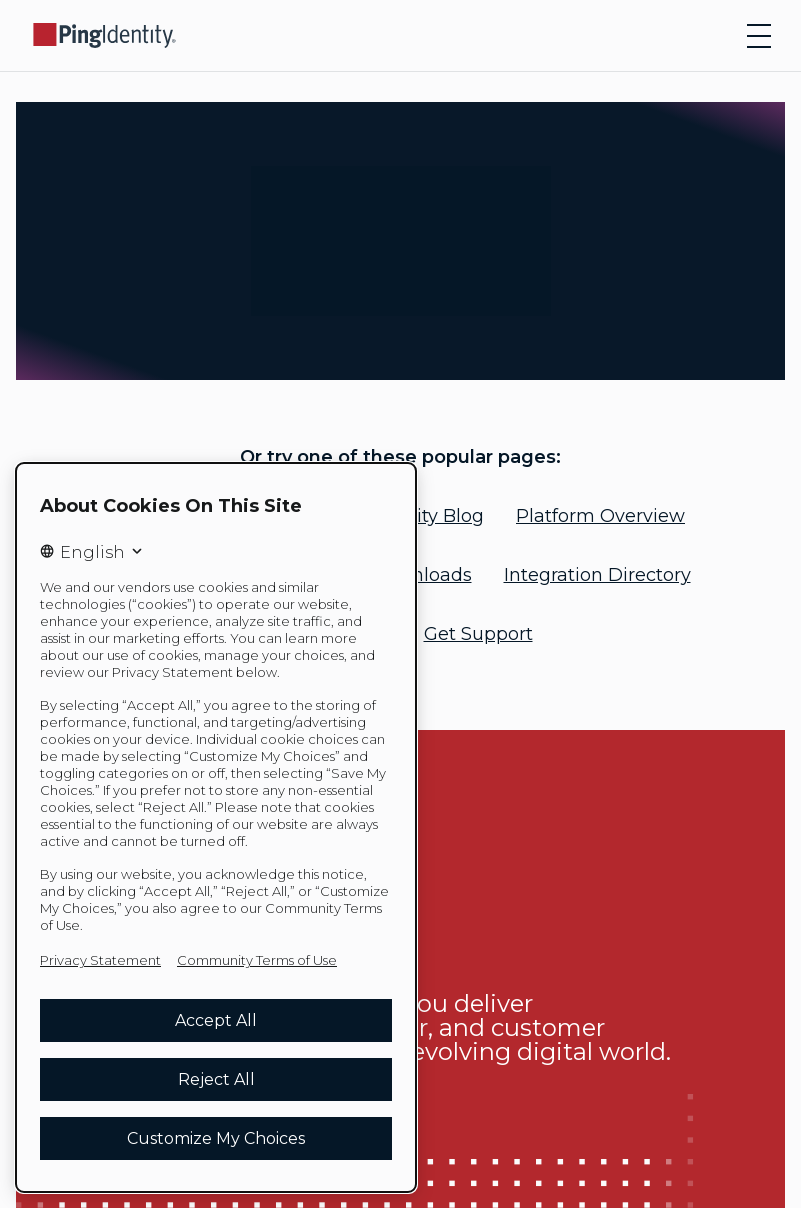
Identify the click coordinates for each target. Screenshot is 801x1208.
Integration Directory (597, 575)
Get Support (478, 634)
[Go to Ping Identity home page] (105, 35)
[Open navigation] (759, 36)
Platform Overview (600, 516)
